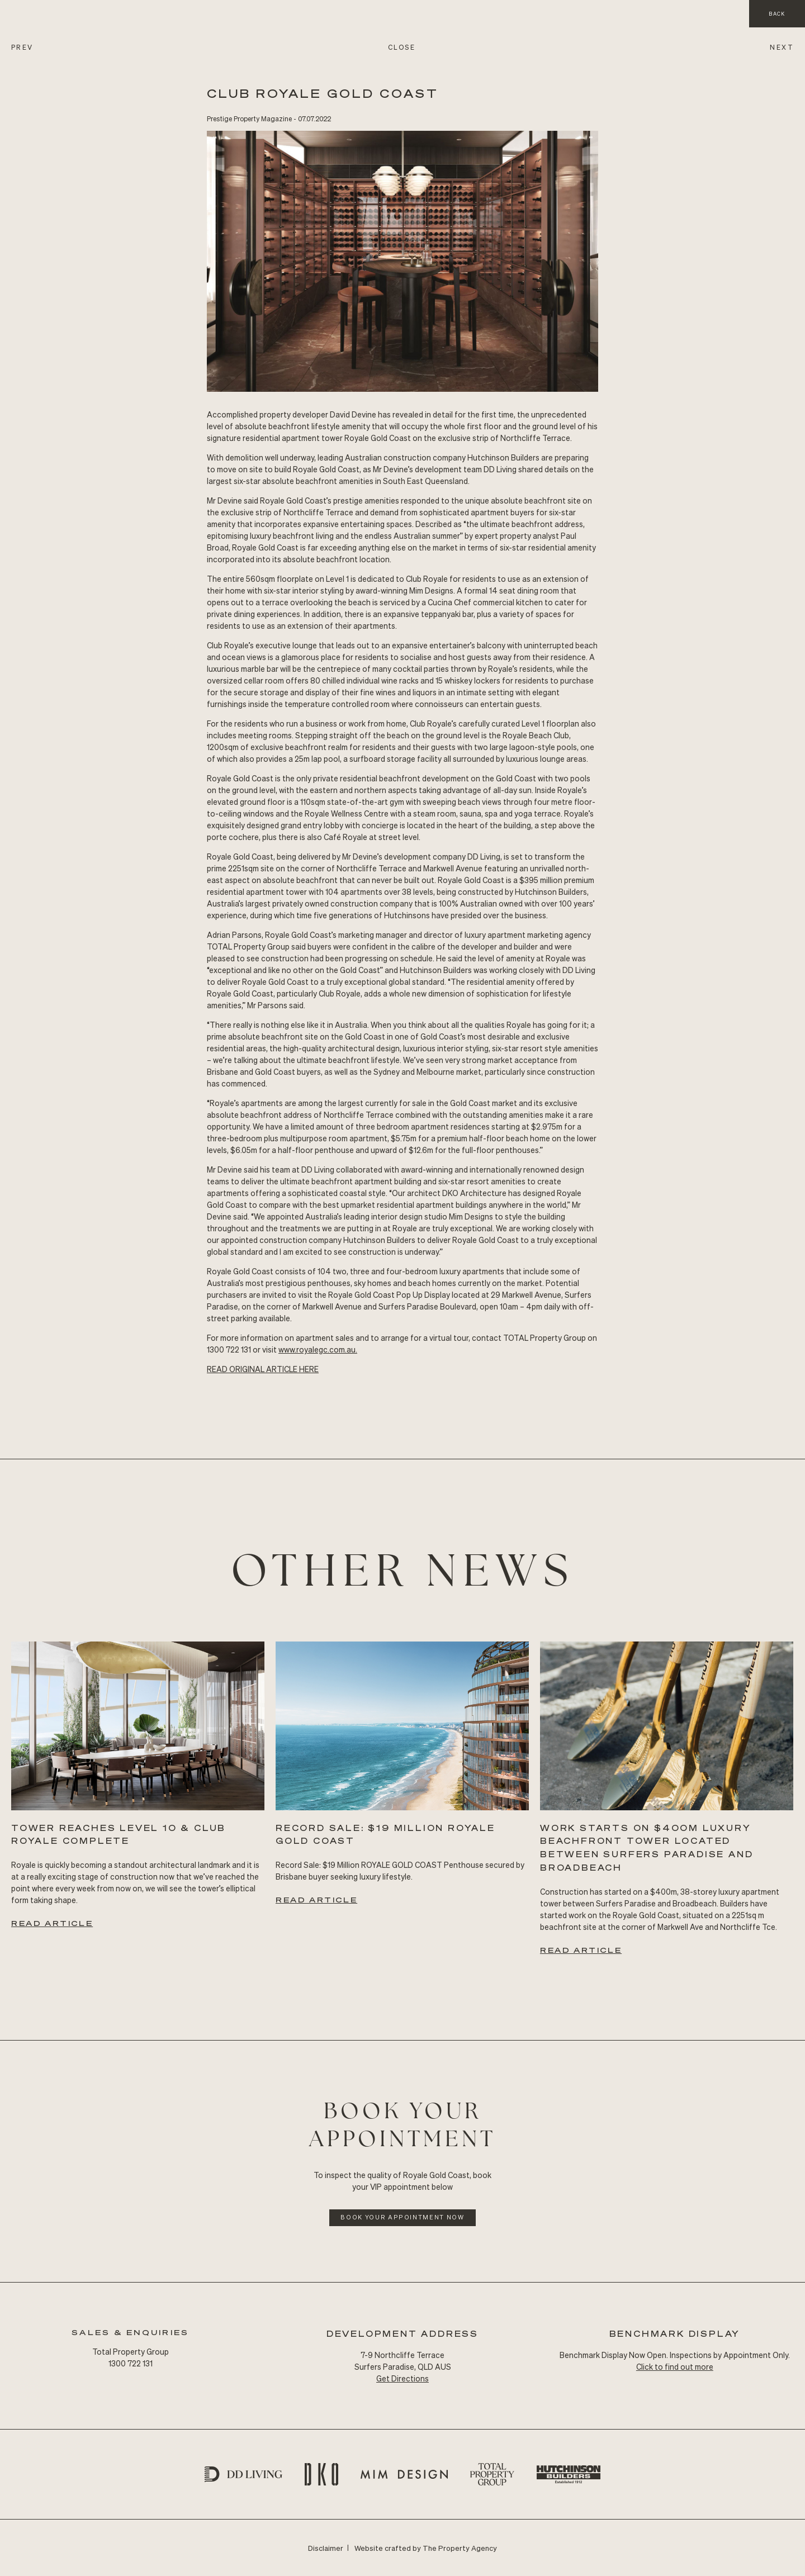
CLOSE (401, 47)
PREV (22, 47)
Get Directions (402, 2378)
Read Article (52, 1923)
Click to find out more (674, 2366)
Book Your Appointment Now (402, 2217)
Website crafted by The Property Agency (425, 2548)
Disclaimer (325, 2548)
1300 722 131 (130, 2363)
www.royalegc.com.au (317, 1349)
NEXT (782, 47)
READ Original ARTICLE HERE (263, 1369)
